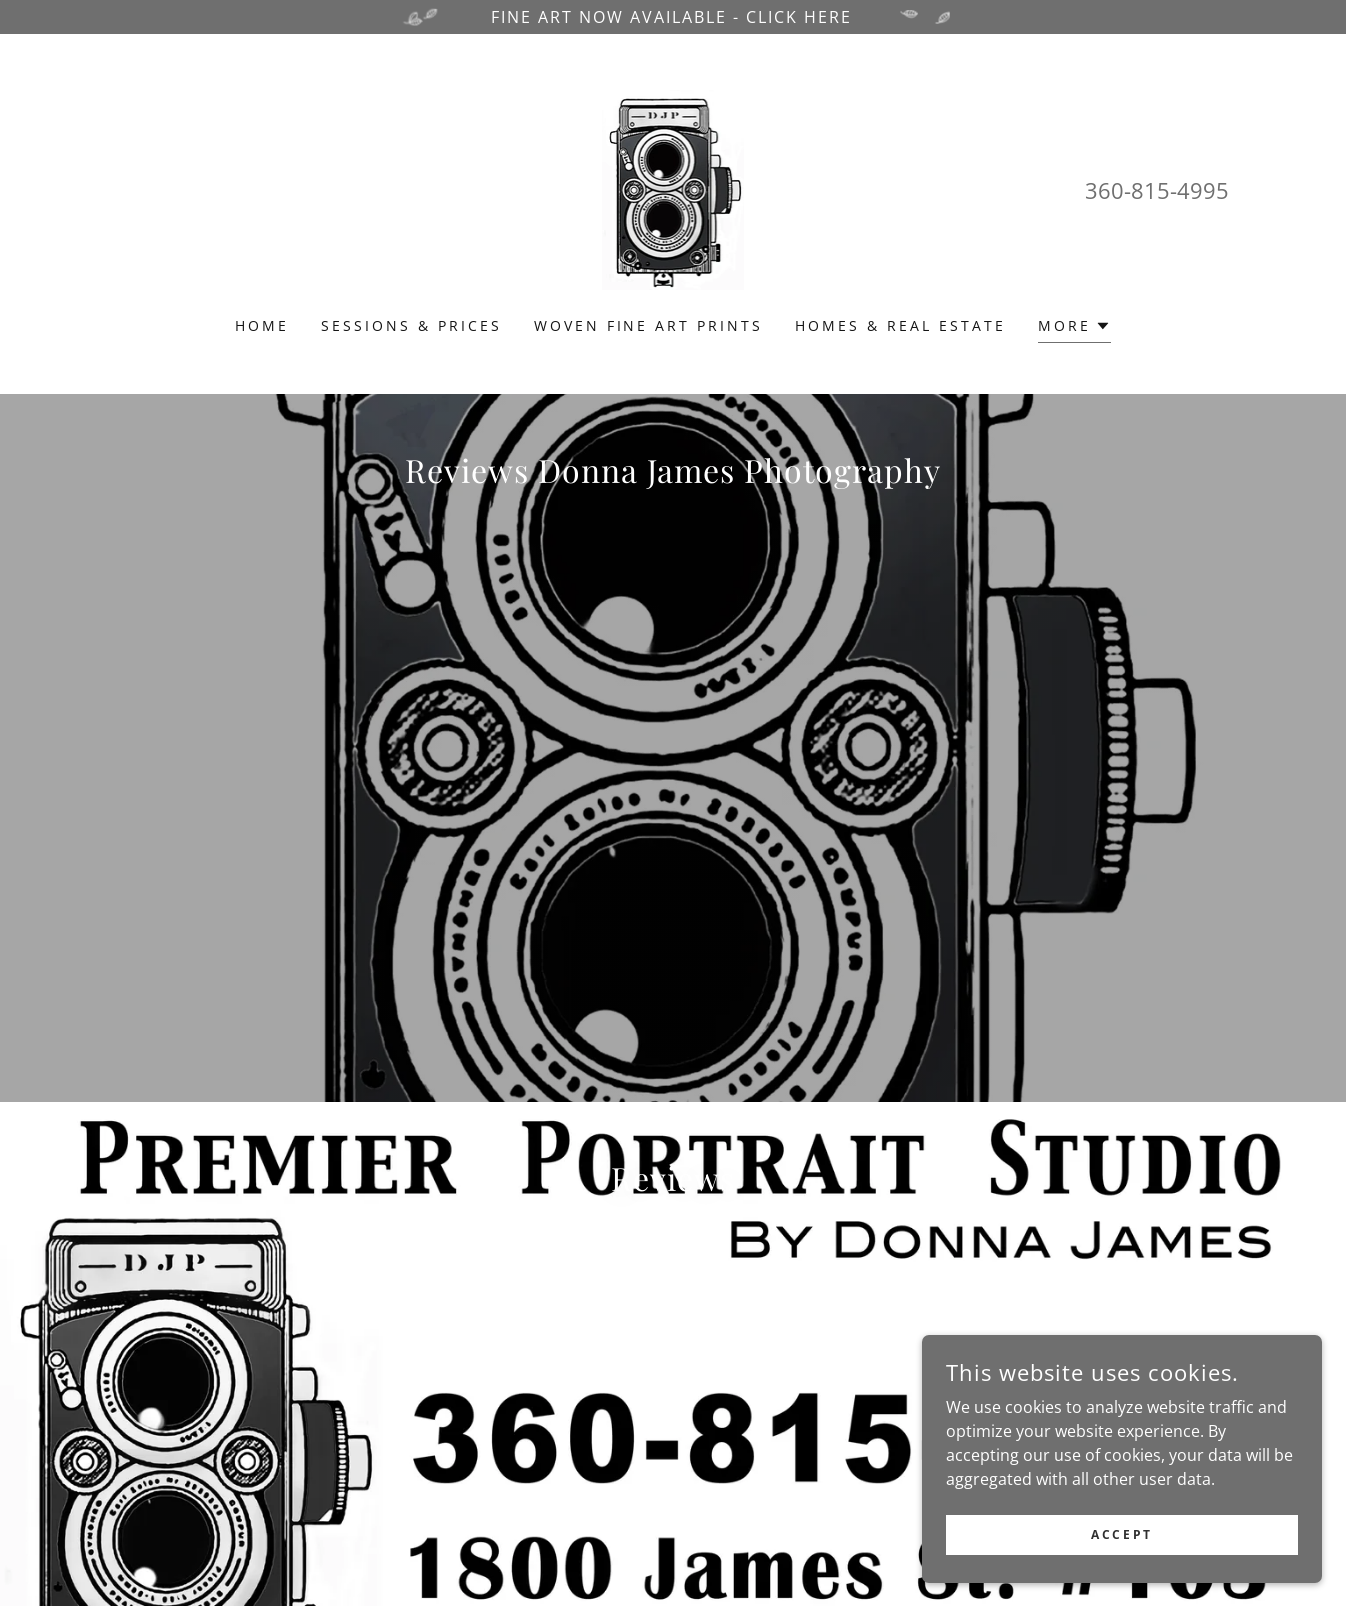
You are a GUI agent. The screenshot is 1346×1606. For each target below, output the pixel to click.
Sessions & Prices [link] (411, 325)
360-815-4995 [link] (1157, 190)
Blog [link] (747, 1555)
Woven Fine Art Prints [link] (649, 325)
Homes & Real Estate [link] (900, 325)
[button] (1074, 328)
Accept (1121, 1534)
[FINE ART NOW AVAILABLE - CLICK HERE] (673, 17)
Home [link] (262, 325)
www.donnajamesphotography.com (379, 1489)
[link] (673, 188)
